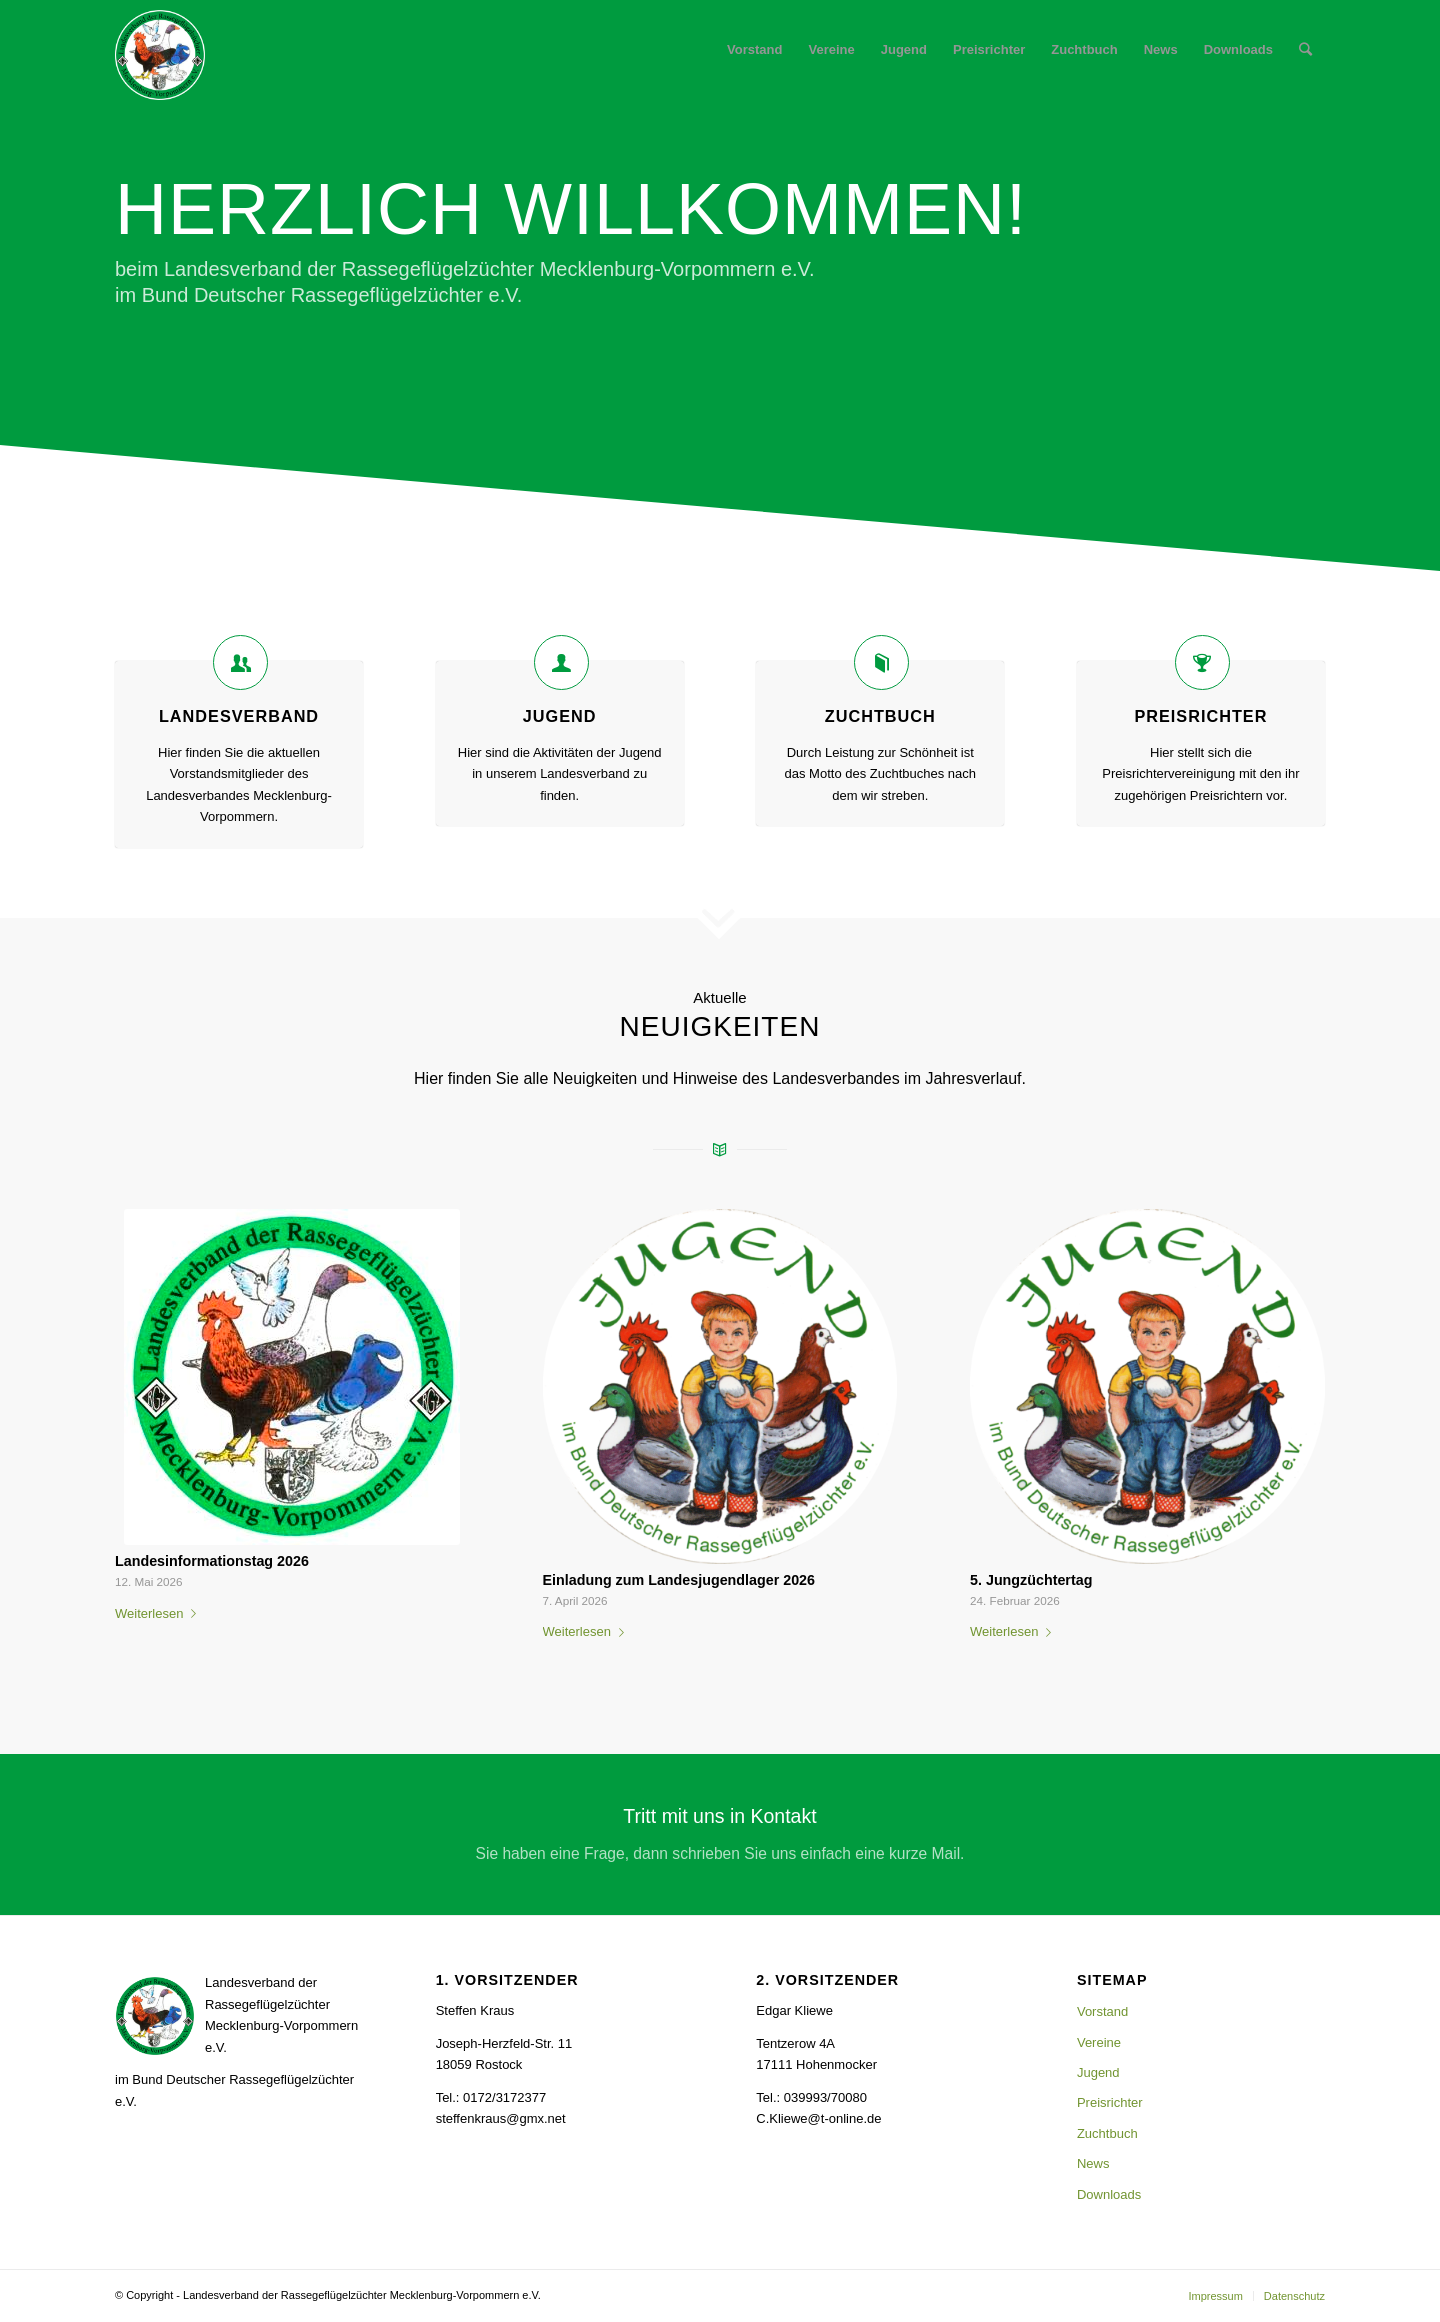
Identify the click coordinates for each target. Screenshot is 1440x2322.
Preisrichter (1200, 716)
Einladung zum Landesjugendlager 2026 (679, 1580)
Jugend (560, 716)
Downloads (1109, 2194)
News (1093, 2163)
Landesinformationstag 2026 (212, 1561)
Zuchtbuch (880, 716)
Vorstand (1102, 2011)
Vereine (1099, 2042)
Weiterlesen (159, 1613)
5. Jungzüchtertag (1031, 1580)
